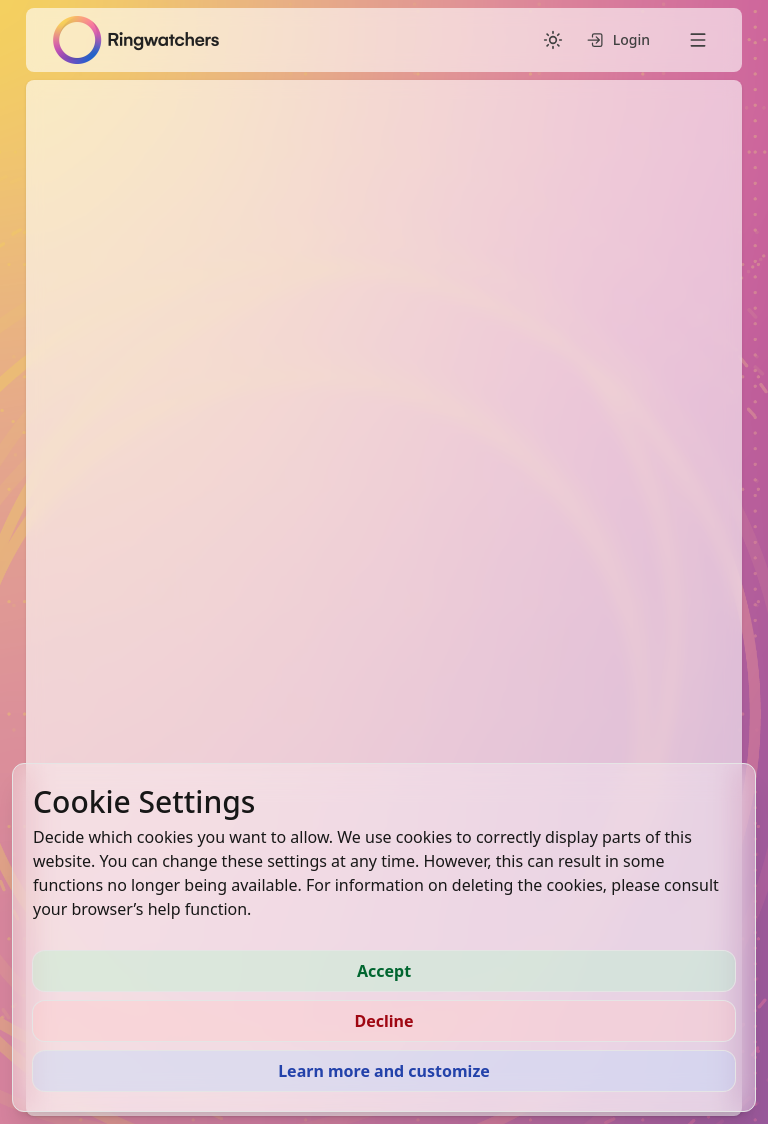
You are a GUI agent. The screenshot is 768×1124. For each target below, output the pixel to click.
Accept (384, 971)
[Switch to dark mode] (553, 40)
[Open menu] (698, 40)
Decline (383, 1021)
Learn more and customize (384, 1071)
